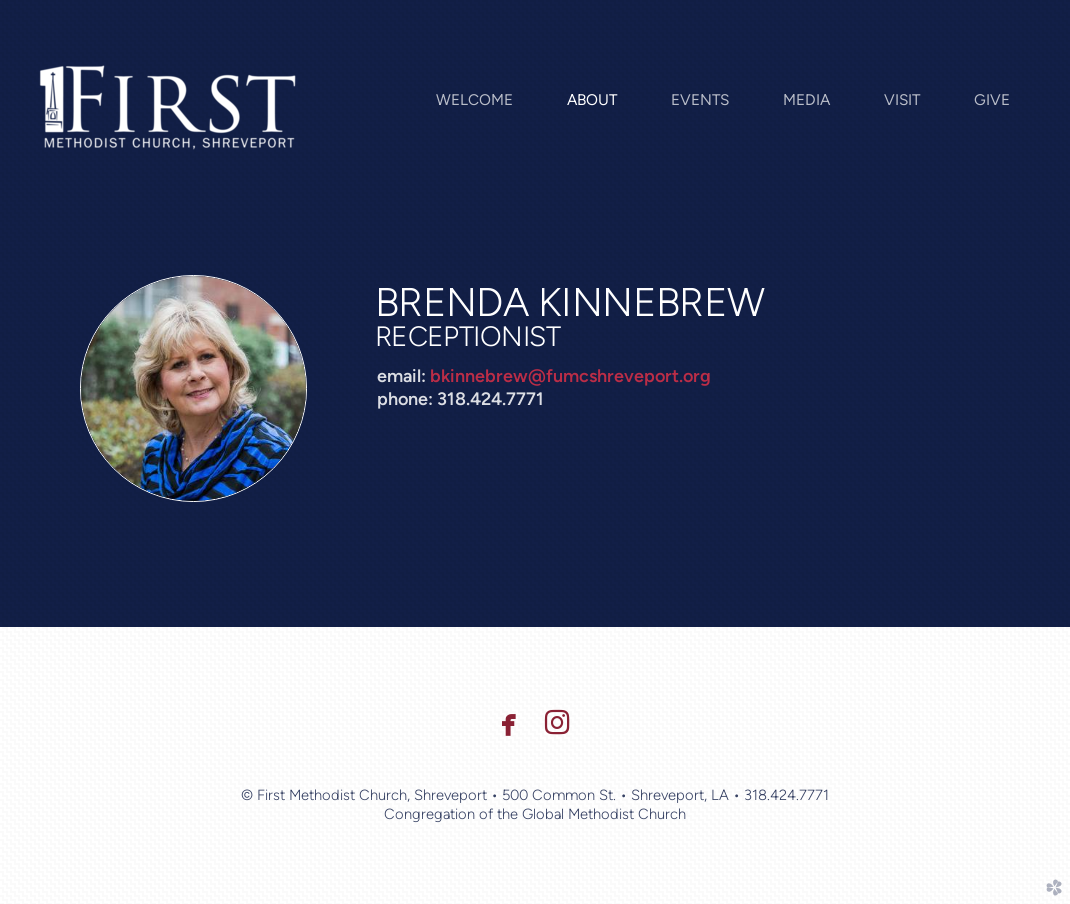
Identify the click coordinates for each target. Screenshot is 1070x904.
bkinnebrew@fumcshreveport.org (570, 376)
